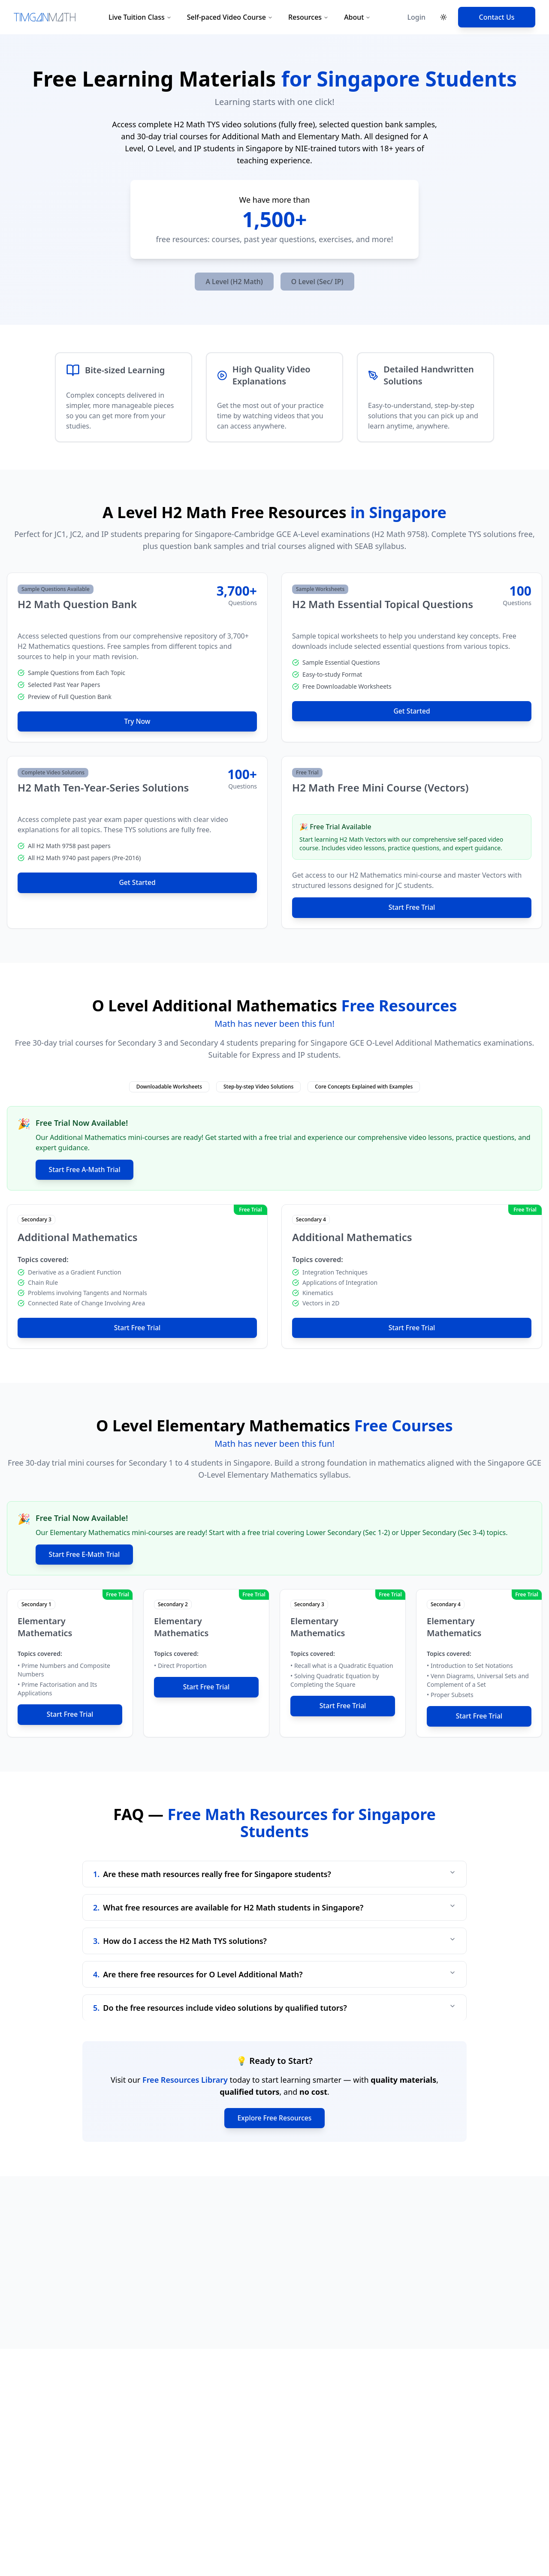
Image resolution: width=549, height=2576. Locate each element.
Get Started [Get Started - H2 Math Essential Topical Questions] (411, 711)
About (357, 17)
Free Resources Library (185, 2081)
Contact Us (497, 17)
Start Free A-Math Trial (86, 1170)
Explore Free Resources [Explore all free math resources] (275, 2120)
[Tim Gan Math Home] (44, 17)
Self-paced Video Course (230, 17)
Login (416, 17)
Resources (308, 17)
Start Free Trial (411, 908)
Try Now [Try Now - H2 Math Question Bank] (137, 721)
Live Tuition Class (140, 17)
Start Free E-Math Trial (85, 1556)
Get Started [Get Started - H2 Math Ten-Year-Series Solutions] (137, 883)
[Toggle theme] (443, 17)
